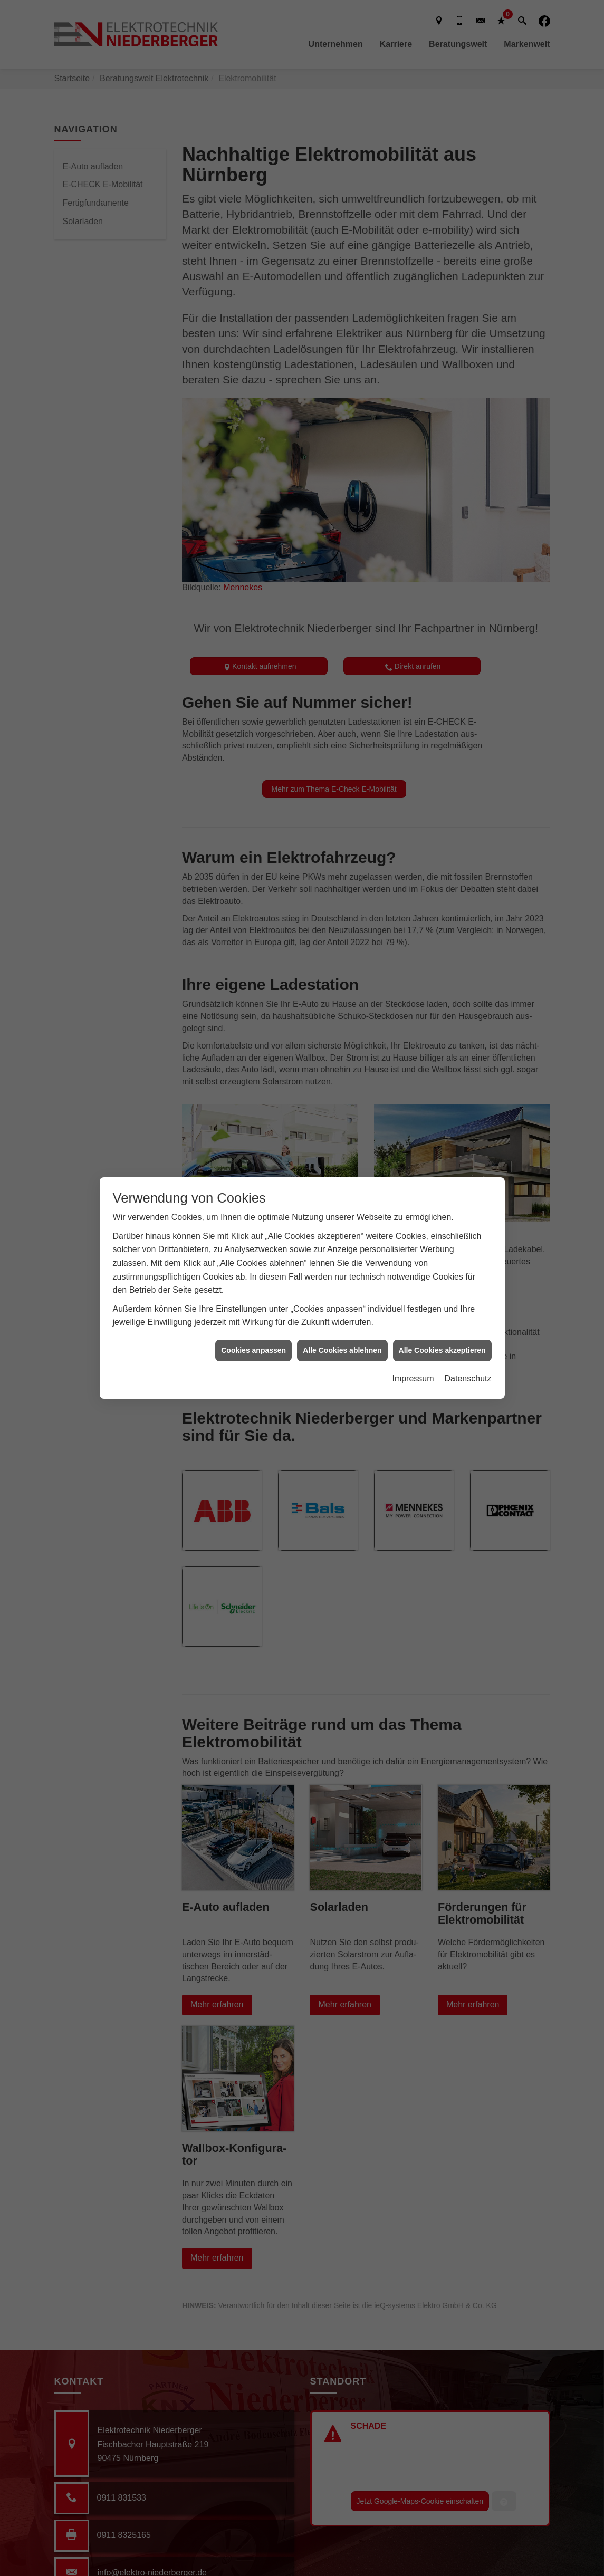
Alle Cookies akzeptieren (442, 1350)
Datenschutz (468, 1378)
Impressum (413, 1378)
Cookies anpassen (253, 1350)
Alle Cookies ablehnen (342, 1350)
